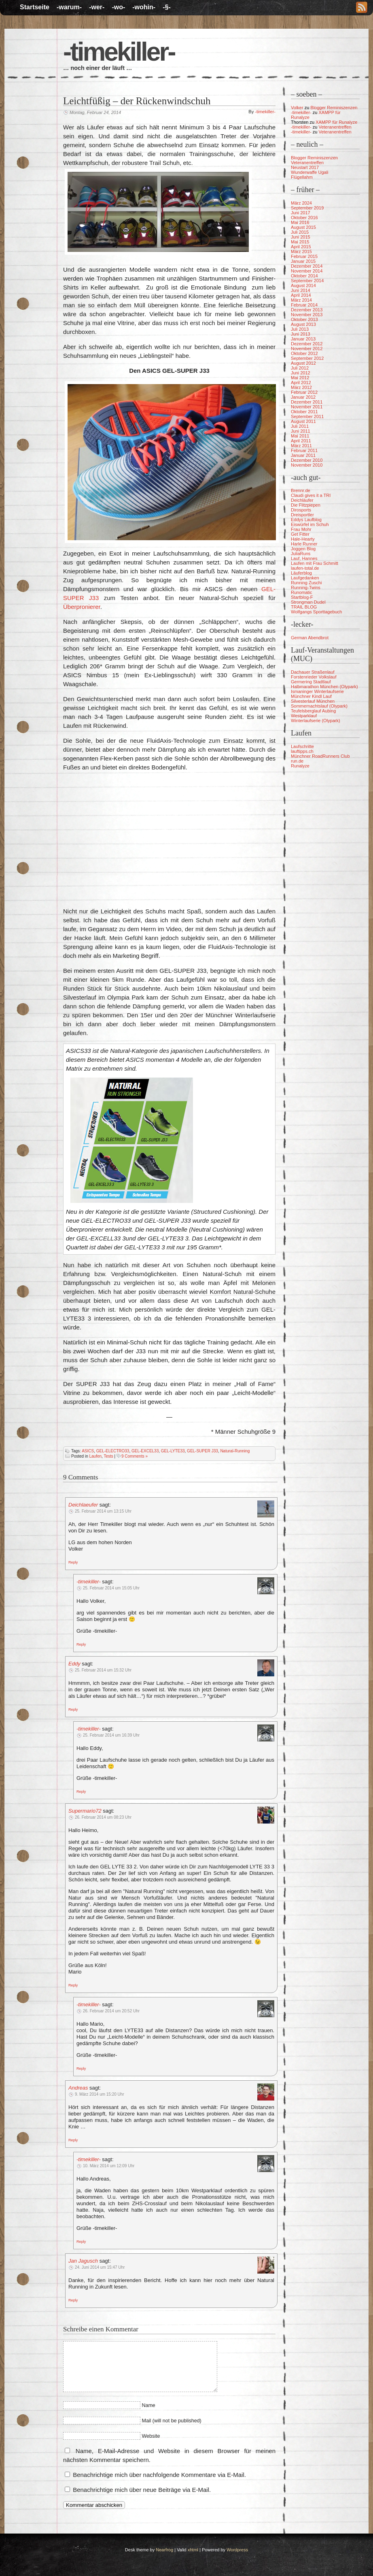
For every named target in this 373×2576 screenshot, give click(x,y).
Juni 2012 (300, 372)
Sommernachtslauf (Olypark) (319, 706)
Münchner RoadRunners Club (320, 756)
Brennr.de (300, 490)
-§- (167, 7)
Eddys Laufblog (306, 519)
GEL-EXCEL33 (145, 1451)
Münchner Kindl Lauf (311, 696)
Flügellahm (302, 177)
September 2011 (307, 416)
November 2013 (306, 314)
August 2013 (303, 324)
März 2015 (301, 251)
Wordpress (237, 2549)
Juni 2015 (300, 237)
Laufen (95, 1456)
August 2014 (303, 285)
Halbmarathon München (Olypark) (324, 686)
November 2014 (306, 270)
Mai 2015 (300, 241)
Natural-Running (235, 1451)
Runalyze (300, 765)
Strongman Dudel (308, 602)
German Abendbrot (309, 637)
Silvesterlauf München (313, 701)
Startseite (34, 7)
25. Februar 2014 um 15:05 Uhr (111, 1588)
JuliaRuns (300, 553)
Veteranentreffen (334, 127)
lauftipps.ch (302, 751)
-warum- (69, 7)
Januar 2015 (303, 261)
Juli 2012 (300, 368)
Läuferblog (301, 573)
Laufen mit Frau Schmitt (314, 563)
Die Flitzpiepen (305, 505)
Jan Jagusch (83, 2261)
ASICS (88, 1451)
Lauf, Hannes (304, 558)
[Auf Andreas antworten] (73, 2139)
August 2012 (303, 363)
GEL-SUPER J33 (202, 1451)
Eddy (74, 1664)
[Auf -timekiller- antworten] (81, 1644)
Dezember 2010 (306, 460)
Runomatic (301, 592)
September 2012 (307, 358)
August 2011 (303, 421)
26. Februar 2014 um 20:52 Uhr (111, 2011)
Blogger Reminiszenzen (333, 107)
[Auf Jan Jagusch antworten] (73, 2299)
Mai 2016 (300, 222)
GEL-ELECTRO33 (112, 1451)
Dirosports (301, 509)
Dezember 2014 (306, 266)
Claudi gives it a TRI (311, 495)
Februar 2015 (304, 256)
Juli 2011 (300, 426)
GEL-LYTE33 (173, 1451)
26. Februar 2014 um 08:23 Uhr (103, 1817)
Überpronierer (81, 606)
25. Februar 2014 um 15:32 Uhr (103, 1670)
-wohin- (143, 7)
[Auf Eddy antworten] (73, 1709)
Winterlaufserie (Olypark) (315, 720)
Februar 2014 (304, 304)
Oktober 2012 (304, 353)
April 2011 (301, 440)
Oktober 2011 (304, 411)
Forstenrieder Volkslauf (314, 676)
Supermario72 (85, 1811)
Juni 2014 (300, 290)
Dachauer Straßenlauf (313, 672)
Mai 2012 (300, 377)
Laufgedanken (305, 577)
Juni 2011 (300, 431)
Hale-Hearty (303, 539)
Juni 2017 (300, 212)
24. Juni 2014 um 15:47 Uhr (100, 2267)
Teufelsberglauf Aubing (313, 710)
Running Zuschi (306, 582)
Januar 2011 (303, 455)
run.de (297, 761)
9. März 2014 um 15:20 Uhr (99, 2094)
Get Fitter (300, 534)
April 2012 (301, 382)
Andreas (78, 2088)
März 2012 (301, 387)
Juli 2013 (300, 329)
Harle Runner (304, 543)
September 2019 (307, 207)
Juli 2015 (300, 232)
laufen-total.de (305, 568)
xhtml (193, 2549)
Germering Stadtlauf (311, 681)
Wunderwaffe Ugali (309, 172)
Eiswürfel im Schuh (310, 524)
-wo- (118, 7)
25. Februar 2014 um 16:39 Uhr (111, 1735)
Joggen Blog (303, 548)
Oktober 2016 (304, 217)
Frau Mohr (301, 529)
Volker (297, 107)
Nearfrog (164, 2549)
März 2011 (301, 445)
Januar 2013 (303, 338)
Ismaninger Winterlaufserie (317, 691)
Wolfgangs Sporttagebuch (316, 611)
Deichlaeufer (83, 1505)
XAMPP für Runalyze (336, 122)
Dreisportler (302, 514)
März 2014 (301, 300)
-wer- (96, 7)
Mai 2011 (300, 435)
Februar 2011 (304, 450)
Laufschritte (302, 746)
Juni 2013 (300, 334)
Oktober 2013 (304, 319)
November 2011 (306, 406)
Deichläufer (302, 500)
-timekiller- (119, 51)
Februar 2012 (304, 392)
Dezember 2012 (306, 343)
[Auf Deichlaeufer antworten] (73, 1562)
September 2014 (307, 280)
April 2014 (301, 295)
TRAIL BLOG (304, 606)
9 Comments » (134, 1456)
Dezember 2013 (306, 309)
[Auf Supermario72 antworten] (73, 1984)
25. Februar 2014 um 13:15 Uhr (103, 1511)
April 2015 (301, 246)
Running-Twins (305, 587)
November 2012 (306, 348)
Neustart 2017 (305, 167)
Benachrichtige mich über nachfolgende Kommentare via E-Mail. (159, 2474)
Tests (108, 1456)
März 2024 (301, 203)
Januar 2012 (303, 397)
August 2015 (303, 227)
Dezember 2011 (306, 401)
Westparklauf (304, 715)
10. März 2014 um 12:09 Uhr (108, 2166)
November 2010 (306, 465)
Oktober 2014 (304, 275)
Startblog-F (302, 597)
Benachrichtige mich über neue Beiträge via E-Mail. (142, 2489)
